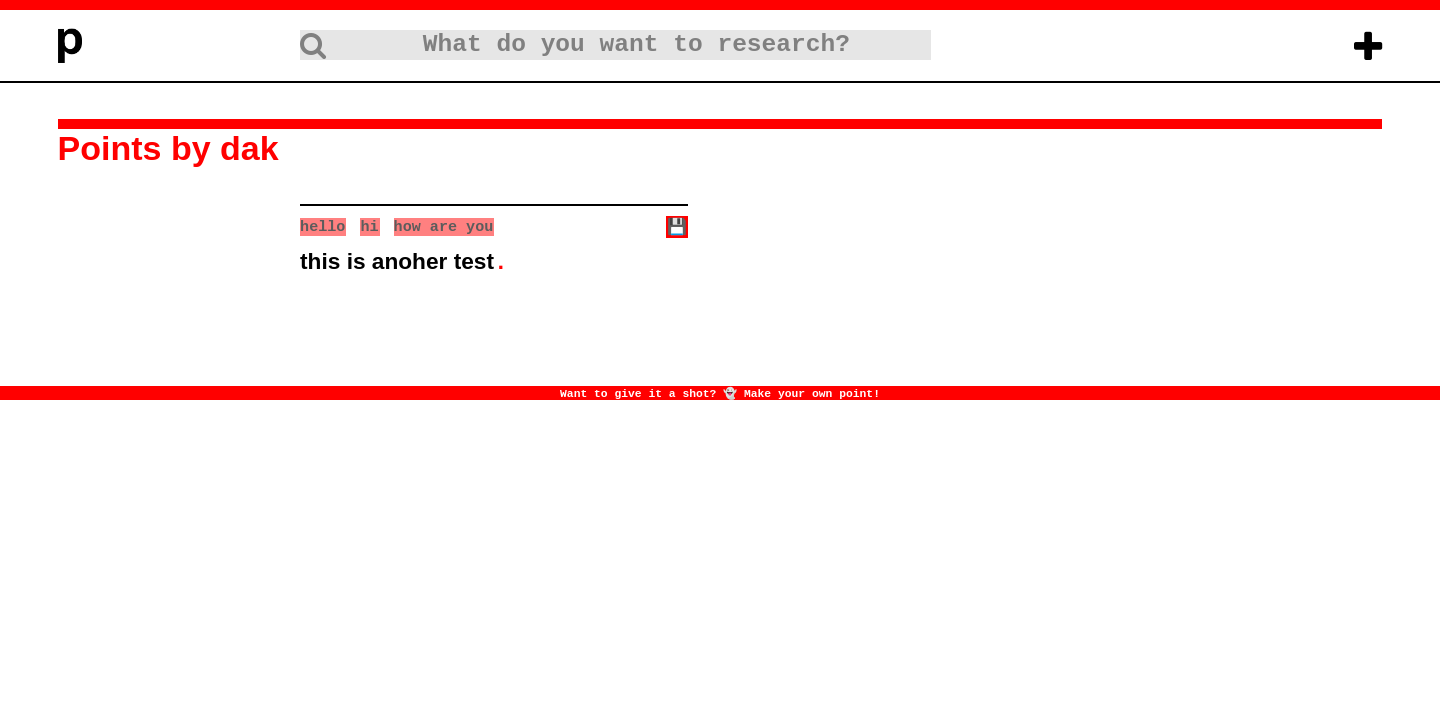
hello (322, 226)
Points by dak (168, 148)
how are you (444, 226)
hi (369, 226)
